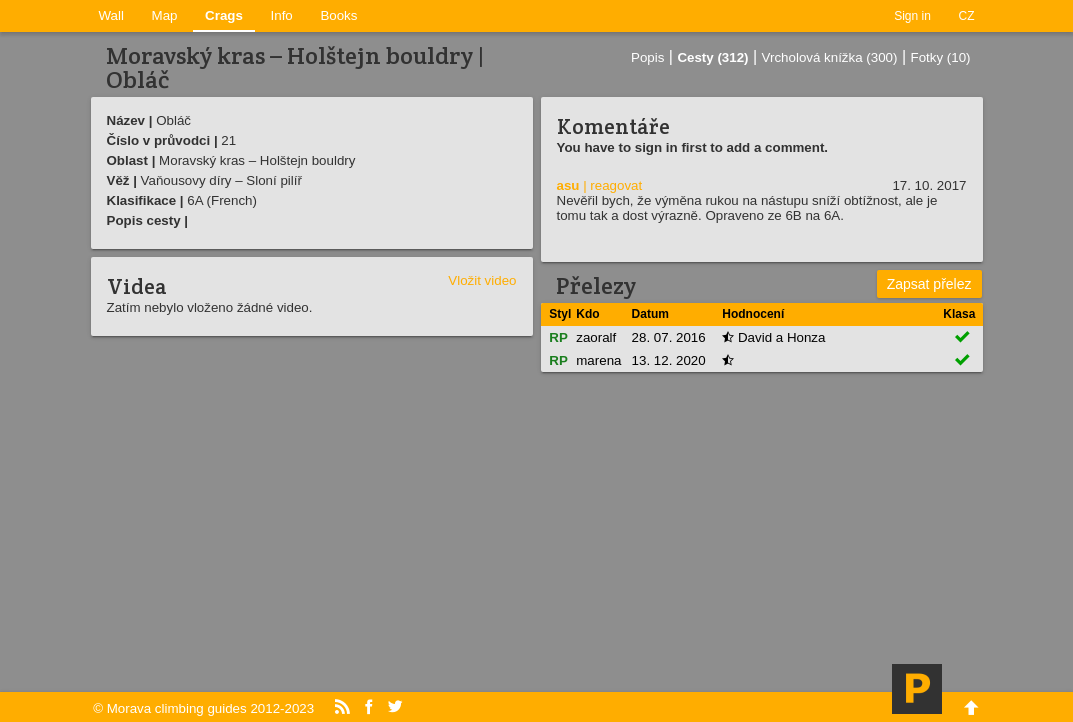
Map (165, 15)
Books (338, 15)
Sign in (912, 16)
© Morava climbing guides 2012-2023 (203, 708)
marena (598, 360)
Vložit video (482, 280)
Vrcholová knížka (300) (830, 57)
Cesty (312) (712, 57)
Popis (647, 57)
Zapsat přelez (929, 284)
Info (282, 15)
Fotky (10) (941, 57)
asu (568, 185)
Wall (111, 15)
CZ (967, 16)
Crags (224, 15)
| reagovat (612, 185)
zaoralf (596, 337)
